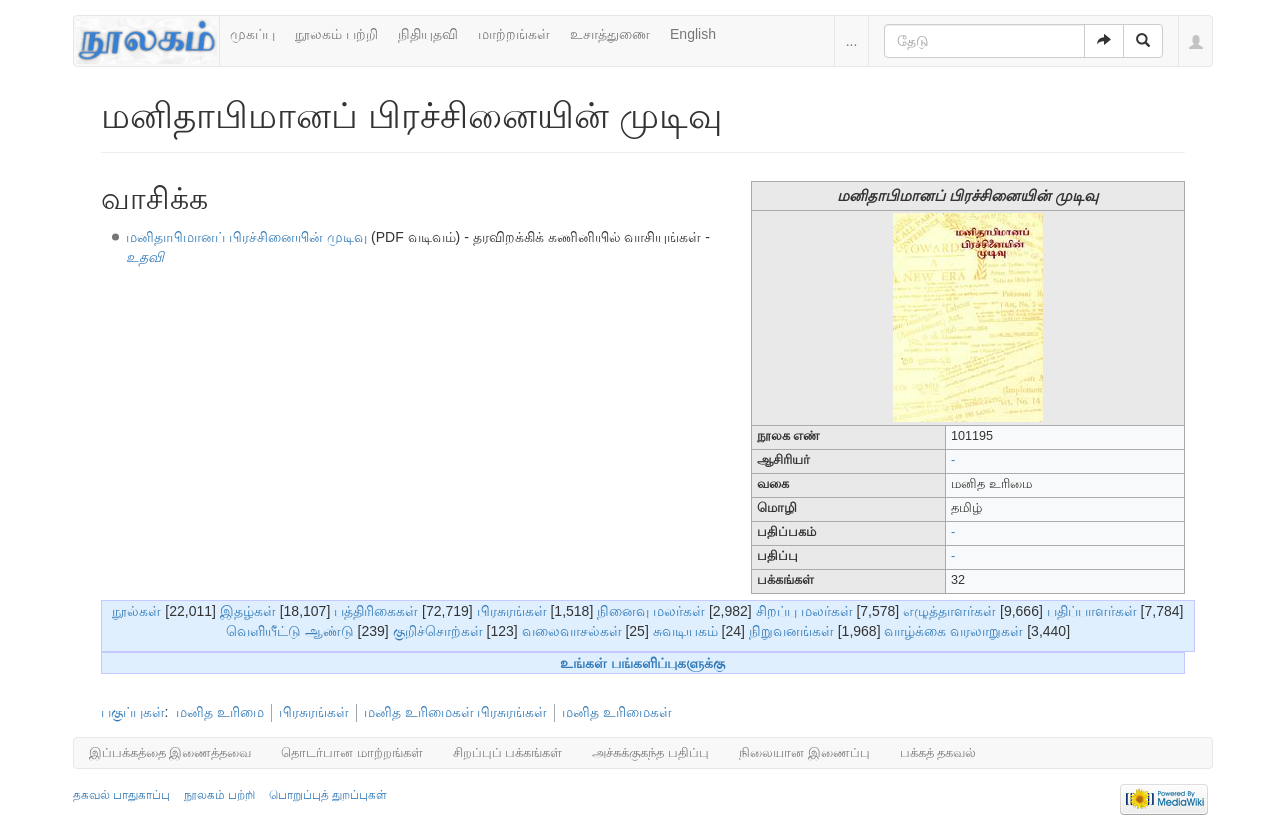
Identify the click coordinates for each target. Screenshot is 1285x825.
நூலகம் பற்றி (336, 34)
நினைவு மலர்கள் (651, 611)
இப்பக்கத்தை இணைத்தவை (170, 752)
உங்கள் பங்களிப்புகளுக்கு (642, 663)
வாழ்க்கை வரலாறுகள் (953, 631)
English (693, 34)
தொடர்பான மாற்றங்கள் (352, 752)
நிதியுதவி (428, 34)
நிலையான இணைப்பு (804, 752)
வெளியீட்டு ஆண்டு (290, 631)
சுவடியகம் (685, 631)
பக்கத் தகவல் (938, 752)
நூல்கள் (136, 611)
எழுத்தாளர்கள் (949, 611)
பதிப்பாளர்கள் (1092, 611)
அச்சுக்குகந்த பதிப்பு (650, 752)
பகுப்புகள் (133, 712)
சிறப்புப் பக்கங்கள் (508, 752)
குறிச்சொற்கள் (438, 631)
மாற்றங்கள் (514, 34)
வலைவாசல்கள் (572, 631)
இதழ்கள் (248, 611)
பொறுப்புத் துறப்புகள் (328, 795)
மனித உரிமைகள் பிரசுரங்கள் (456, 712)
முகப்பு (252, 34)
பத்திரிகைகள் (376, 611)
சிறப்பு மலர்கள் (804, 611)
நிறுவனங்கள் (791, 631)
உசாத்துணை (610, 34)
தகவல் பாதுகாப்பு (121, 795)
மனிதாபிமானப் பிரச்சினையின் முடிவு (246, 237)
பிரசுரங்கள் (512, 611)
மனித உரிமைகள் (617, 712)
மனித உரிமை (220, 712)
